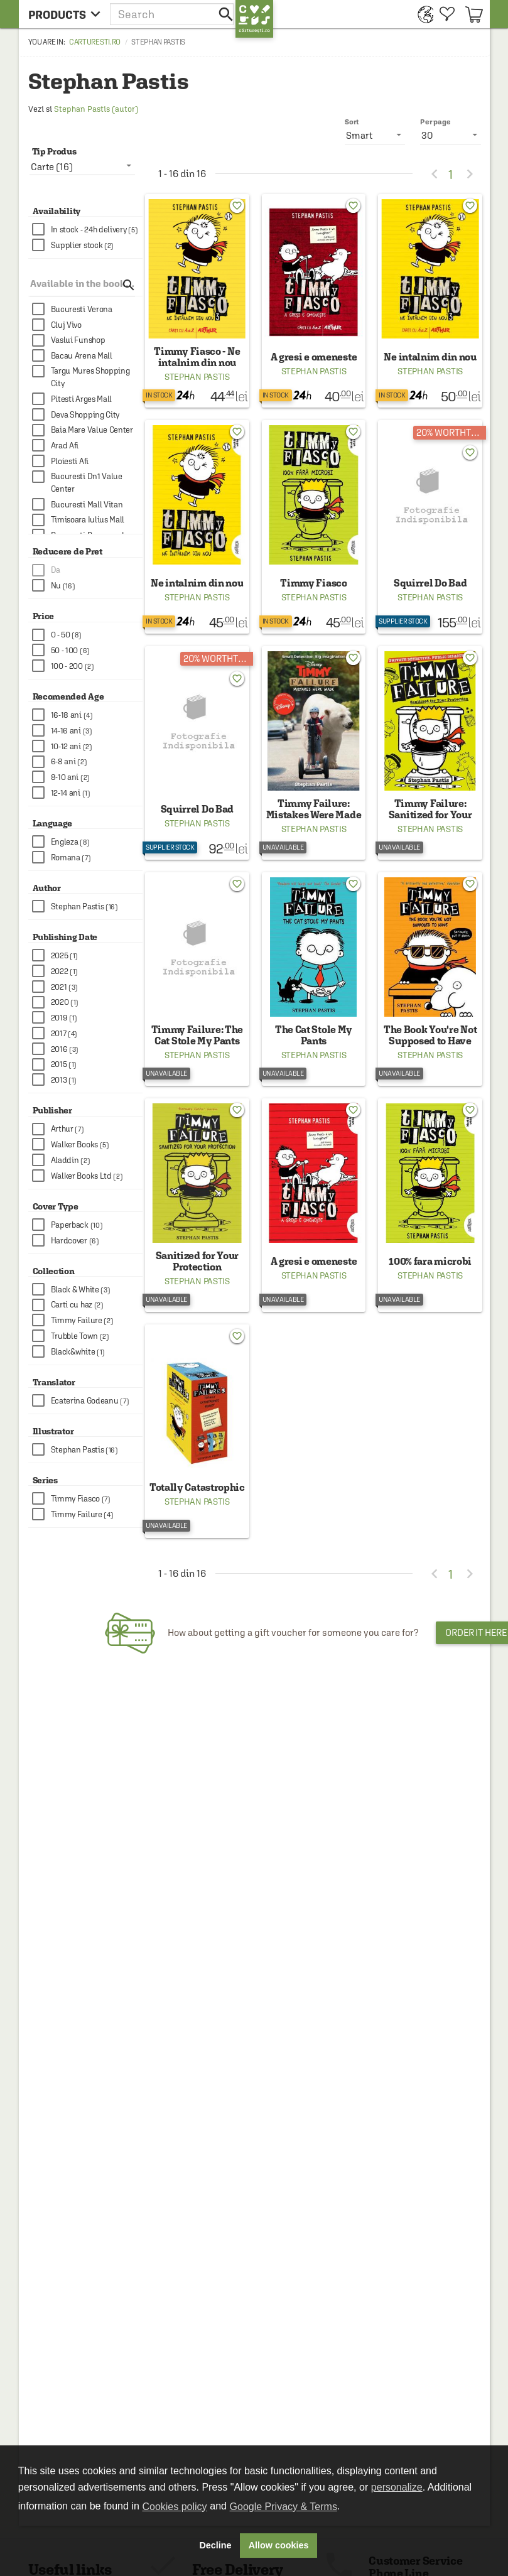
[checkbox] (87, 229)
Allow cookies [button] (279, 2545)
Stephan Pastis (197, 377)
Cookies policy (174, 2506)
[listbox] (450, 135)
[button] (172, 14)
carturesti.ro (95, 42)
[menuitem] (422, 14)
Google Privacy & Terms (283, 2506)
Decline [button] (215, 2545)
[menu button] (64, 14)
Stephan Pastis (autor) (96, 109)
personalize (397, 2487)
